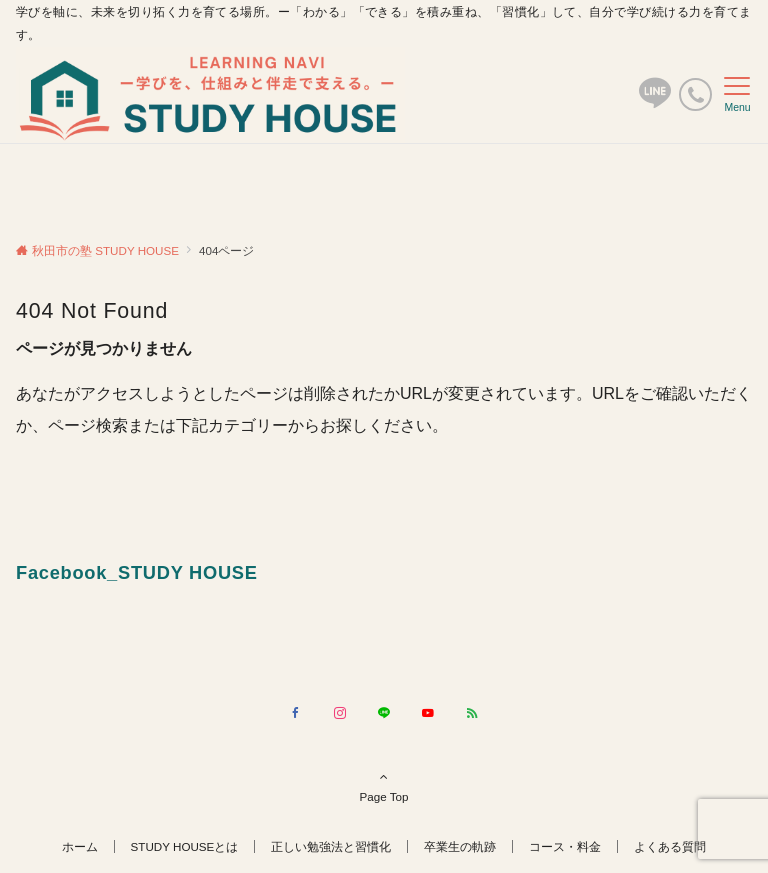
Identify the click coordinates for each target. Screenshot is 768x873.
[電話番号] (695, 94)
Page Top (384, 786)
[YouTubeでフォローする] (428, 713)
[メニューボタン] (737, 95)
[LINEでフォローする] (384, 713)
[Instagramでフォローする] (340, 713)
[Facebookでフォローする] (296, 713)
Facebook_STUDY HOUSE (137, 572)
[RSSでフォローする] (472, 713)
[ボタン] (655, 101)
